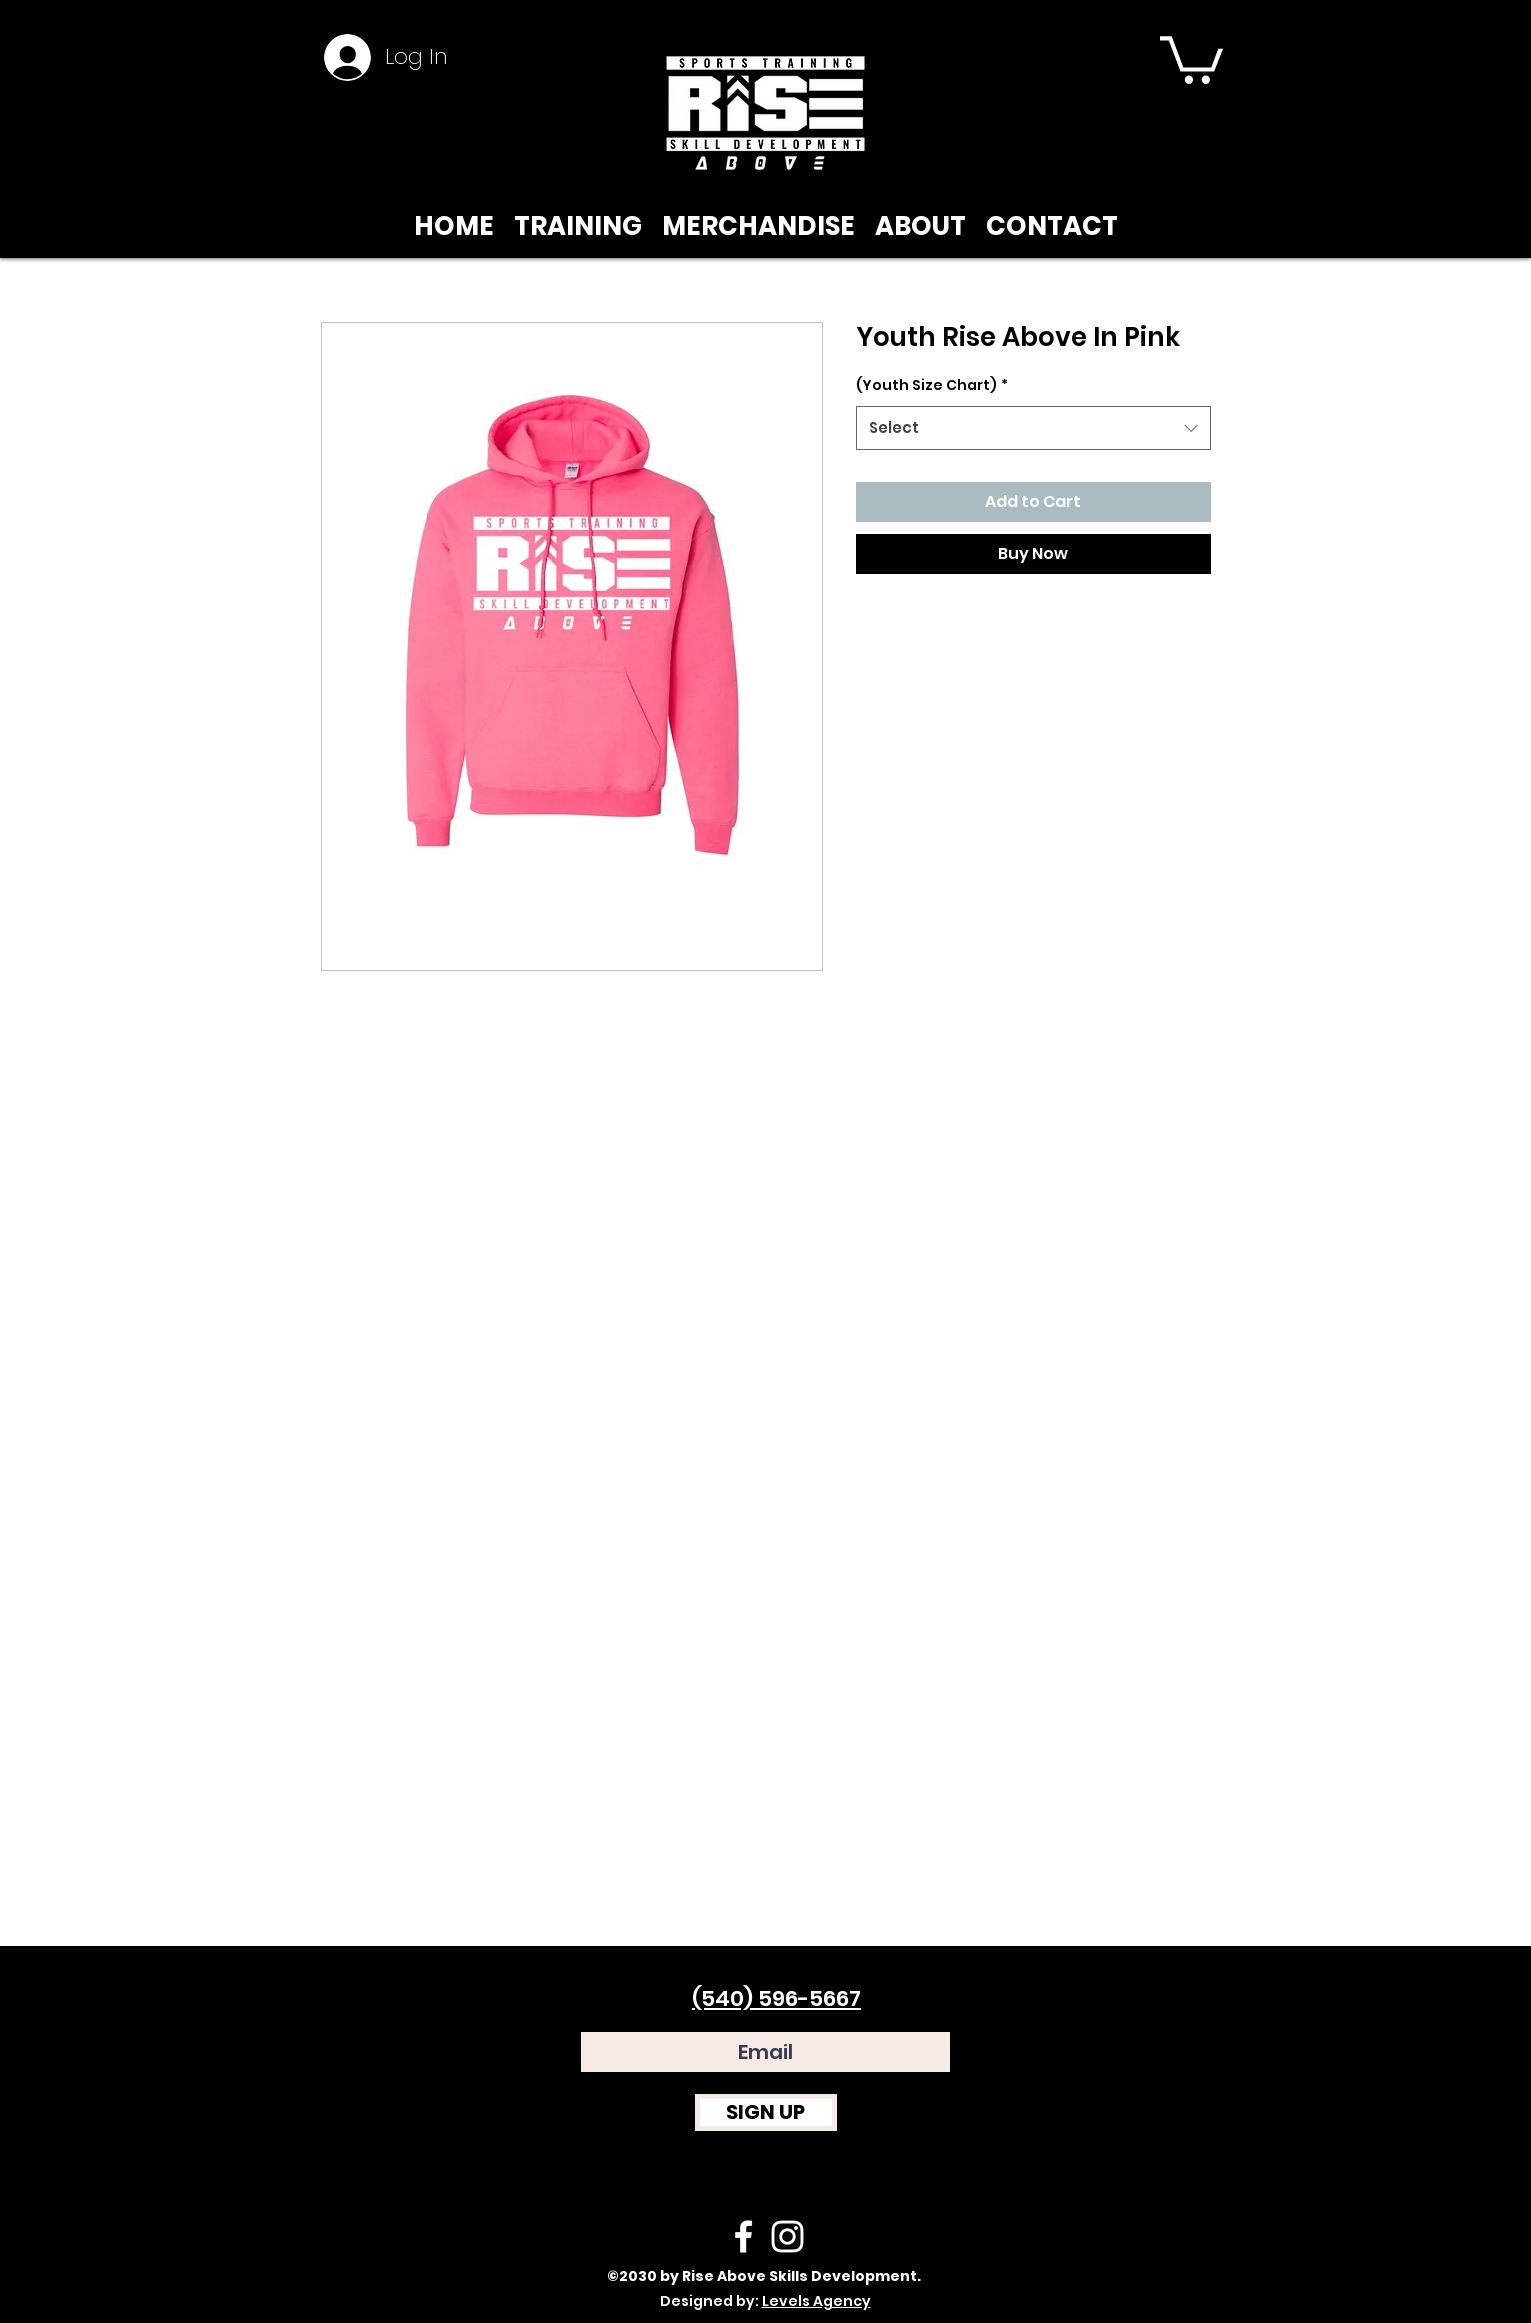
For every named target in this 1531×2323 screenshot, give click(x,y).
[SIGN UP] (766, 2112)
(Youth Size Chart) (932, 385)
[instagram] (787, 2236)
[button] (1191, 57)
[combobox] (1033, 428)
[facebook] (743, 2236)
